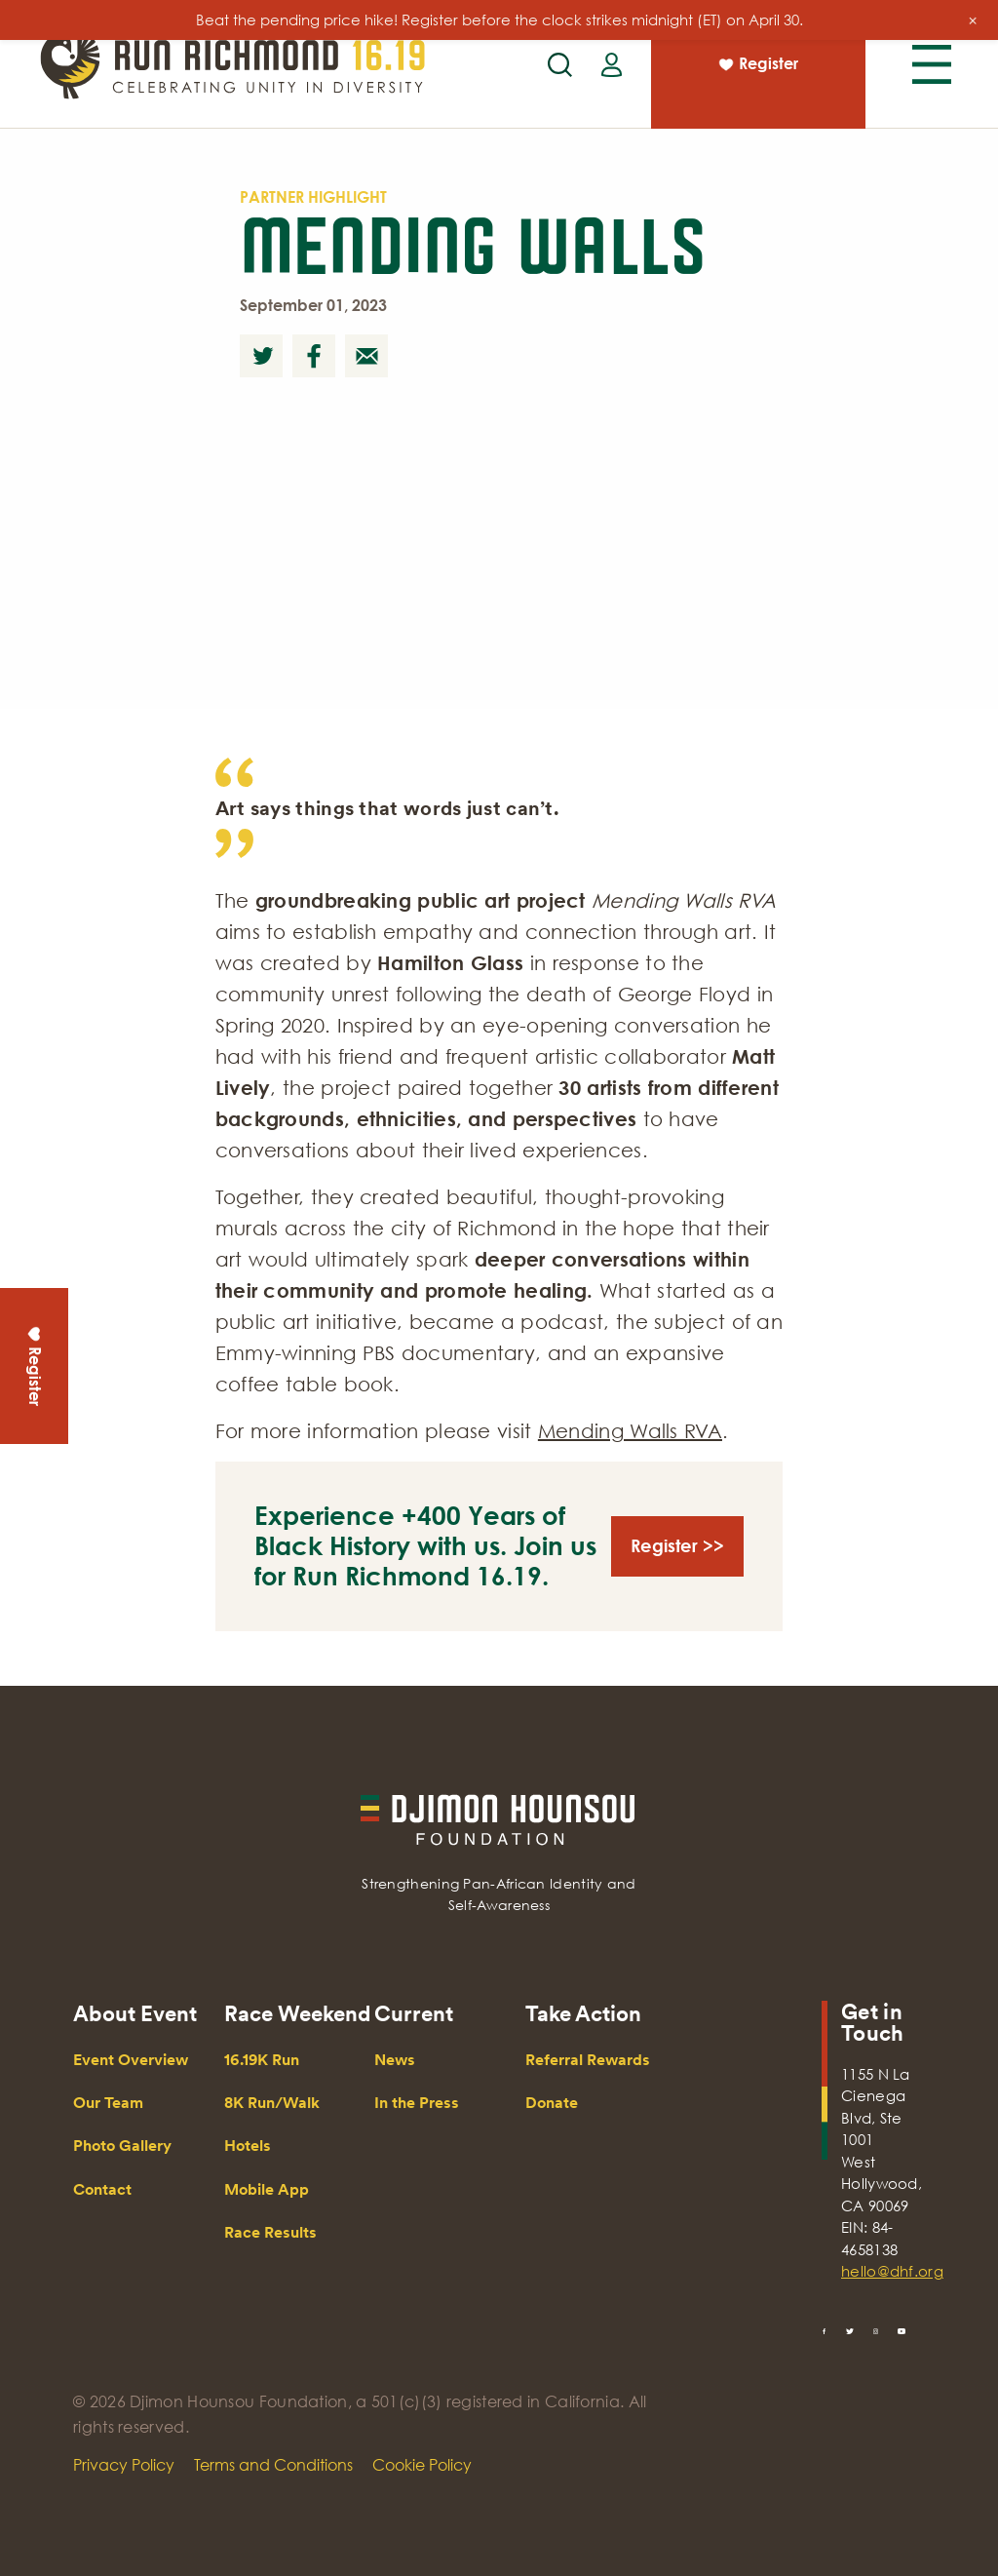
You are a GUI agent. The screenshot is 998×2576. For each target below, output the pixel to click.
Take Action (583, 2013)
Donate (551, 2102)
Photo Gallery (122, 2145)
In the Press (416, 2102)
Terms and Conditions (273, 2465)
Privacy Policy (123, 2465)
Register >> (677, 1545)
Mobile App (266, 2189)
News (394, 2059)
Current (413, 2013)
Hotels (247, 2145)
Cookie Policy (422, 2465)
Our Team (108, 2102)
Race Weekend (297, 2013)
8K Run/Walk (272, 2102)
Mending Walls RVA (630, 1430)
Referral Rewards (587, 2059)
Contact (102, 2189)
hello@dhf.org (883, 2271)
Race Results (270, 2232)
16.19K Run (261, 2059)
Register (757, 66)
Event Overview (130, 2059)
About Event (135, 2013)
